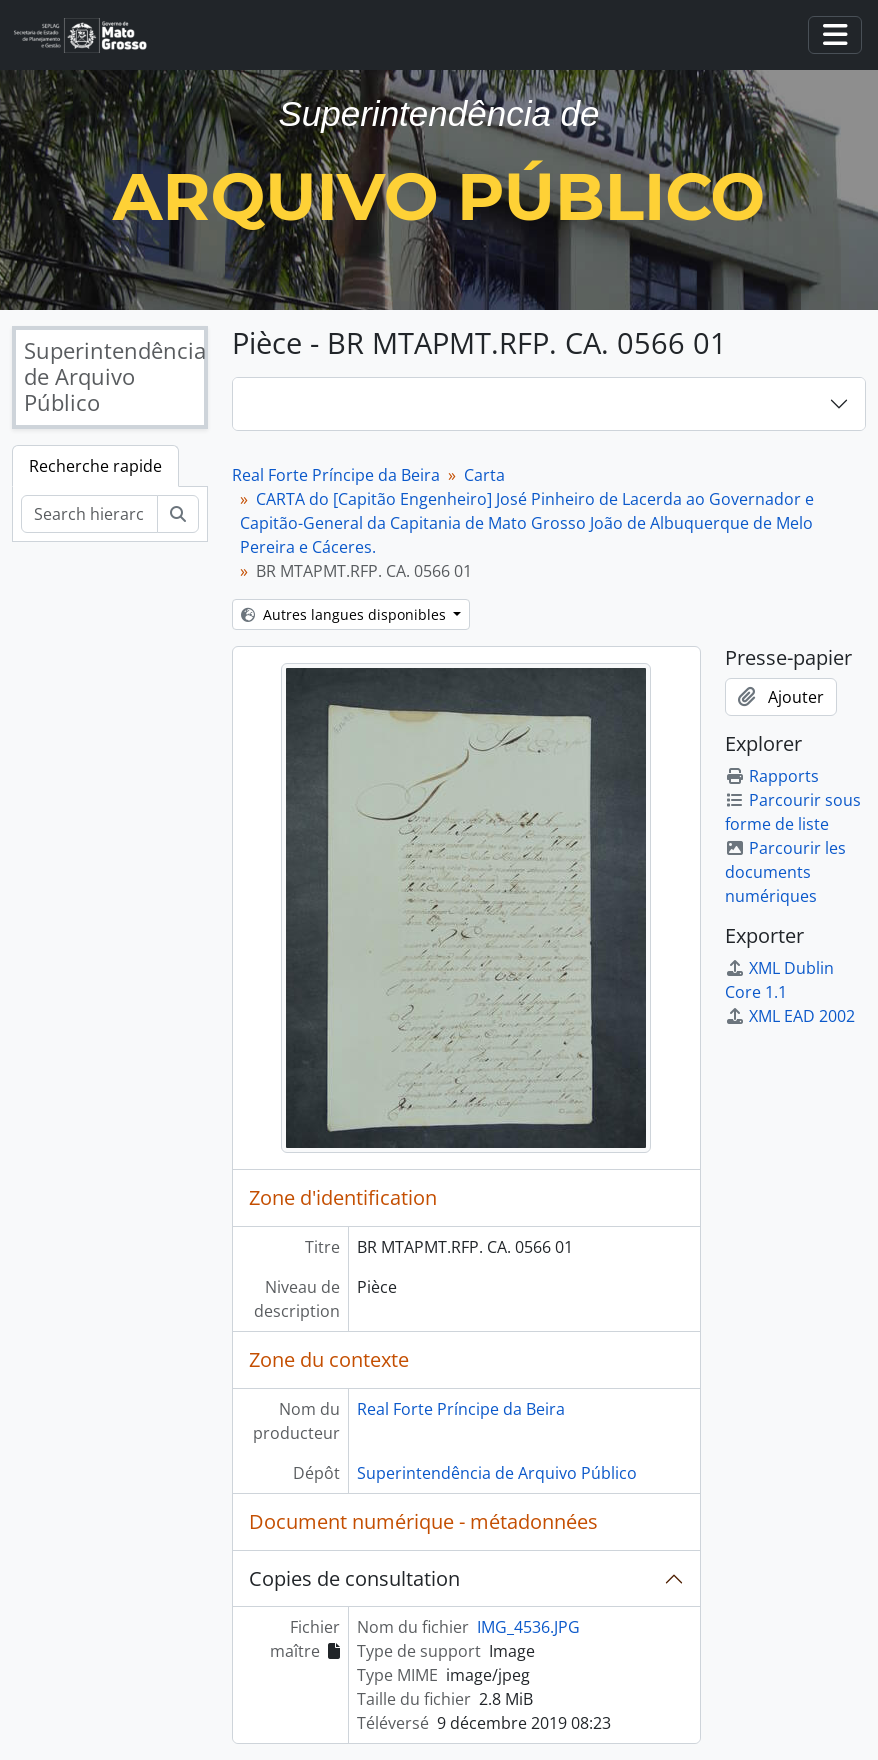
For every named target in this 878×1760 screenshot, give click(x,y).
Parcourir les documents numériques (785, 872)
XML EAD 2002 (790, 1016)
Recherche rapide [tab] (95, 466)
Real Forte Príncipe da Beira (336, 475)
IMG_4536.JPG (528, 1627)
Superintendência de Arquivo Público (497, 1473)
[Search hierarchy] (89, 514)
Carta (484, 475)
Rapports (772, 776)
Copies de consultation (354, 1578)
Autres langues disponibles (345, 614)
